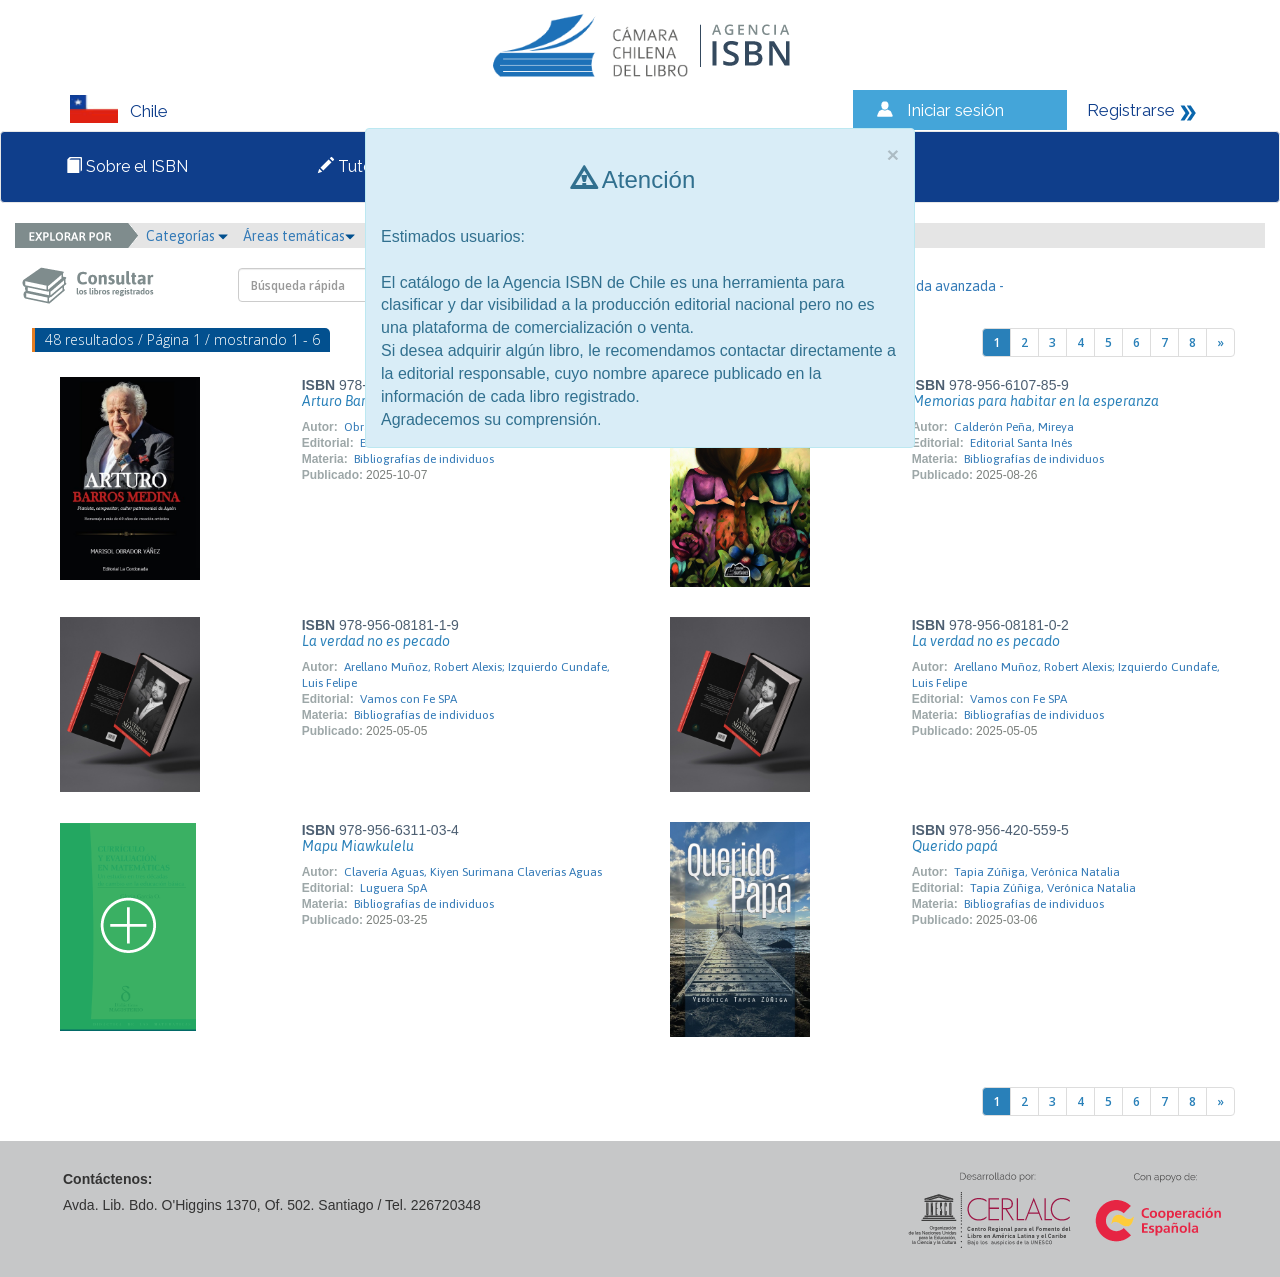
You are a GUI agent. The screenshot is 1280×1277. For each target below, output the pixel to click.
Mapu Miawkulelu (358, 846)
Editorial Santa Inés (1021, 443)
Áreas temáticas (299, 236)
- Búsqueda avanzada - (933, 286)
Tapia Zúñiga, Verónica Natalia (1037, 872)
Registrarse (1131, 110)
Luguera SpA (393, 888)
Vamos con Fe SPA (408, 699)
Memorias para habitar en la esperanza (1035, 401)
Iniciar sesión (955, 110)
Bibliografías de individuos (424, 459)
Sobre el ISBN (127, 166)
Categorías (187, 236)
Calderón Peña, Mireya (1014, 427)
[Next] (1220, 342)
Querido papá (955, 846)
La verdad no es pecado (376, 641)
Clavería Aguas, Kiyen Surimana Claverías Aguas (473, 872)
